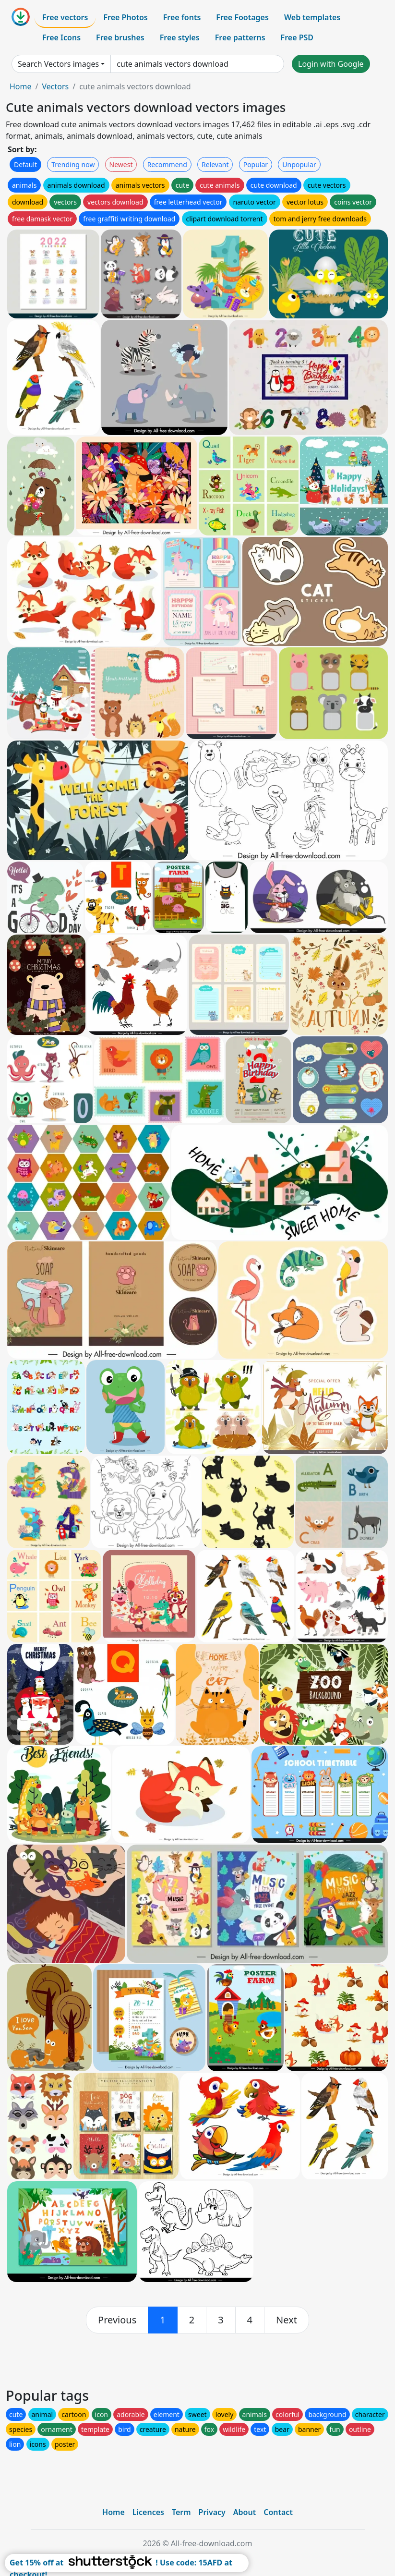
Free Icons (61, 37)
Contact (278, 2512)
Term (181, 2512)
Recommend (167, 164)
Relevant (215, 164)
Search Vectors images (58, 64)
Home (21, 86)
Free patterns (240, 37)
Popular (255, 164)
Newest (121, 164)
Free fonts (182, 17)
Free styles (180, 37)
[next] (286, 2320)
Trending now (73, 164)
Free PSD (297, 37)
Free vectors (65, 17)
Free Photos (125, 17)
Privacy (212, 2512)
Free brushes (120, 37)
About (244, 2512)
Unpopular (299, 164)
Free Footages (242, 17)
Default (25, 164)
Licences (148, 2512)
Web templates (312, 17)
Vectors (55, 86)
